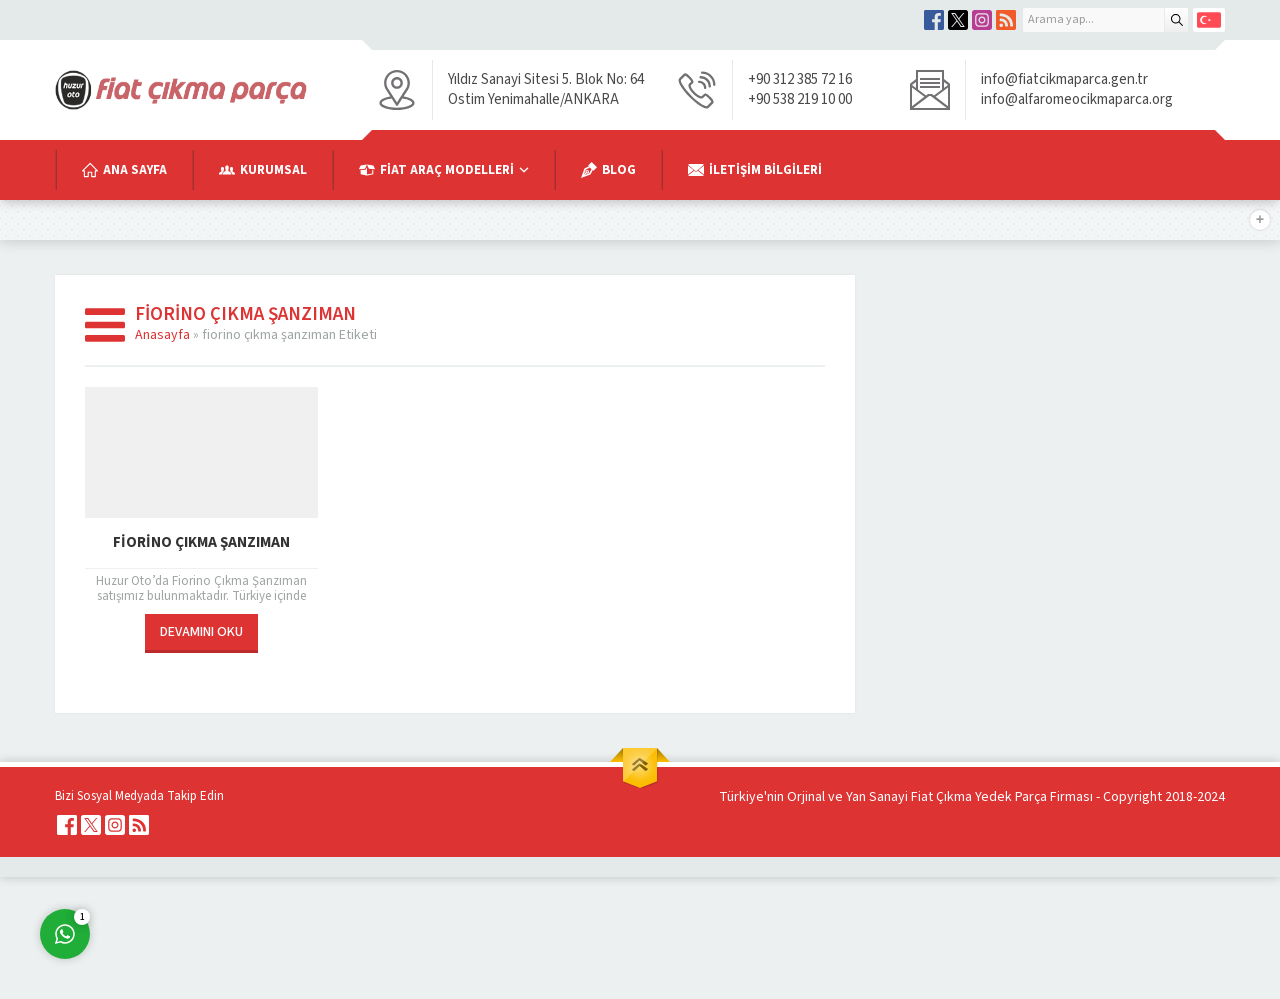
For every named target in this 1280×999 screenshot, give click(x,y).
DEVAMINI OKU (201, 632)
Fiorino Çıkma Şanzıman (201, 542)
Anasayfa (162, 335)
